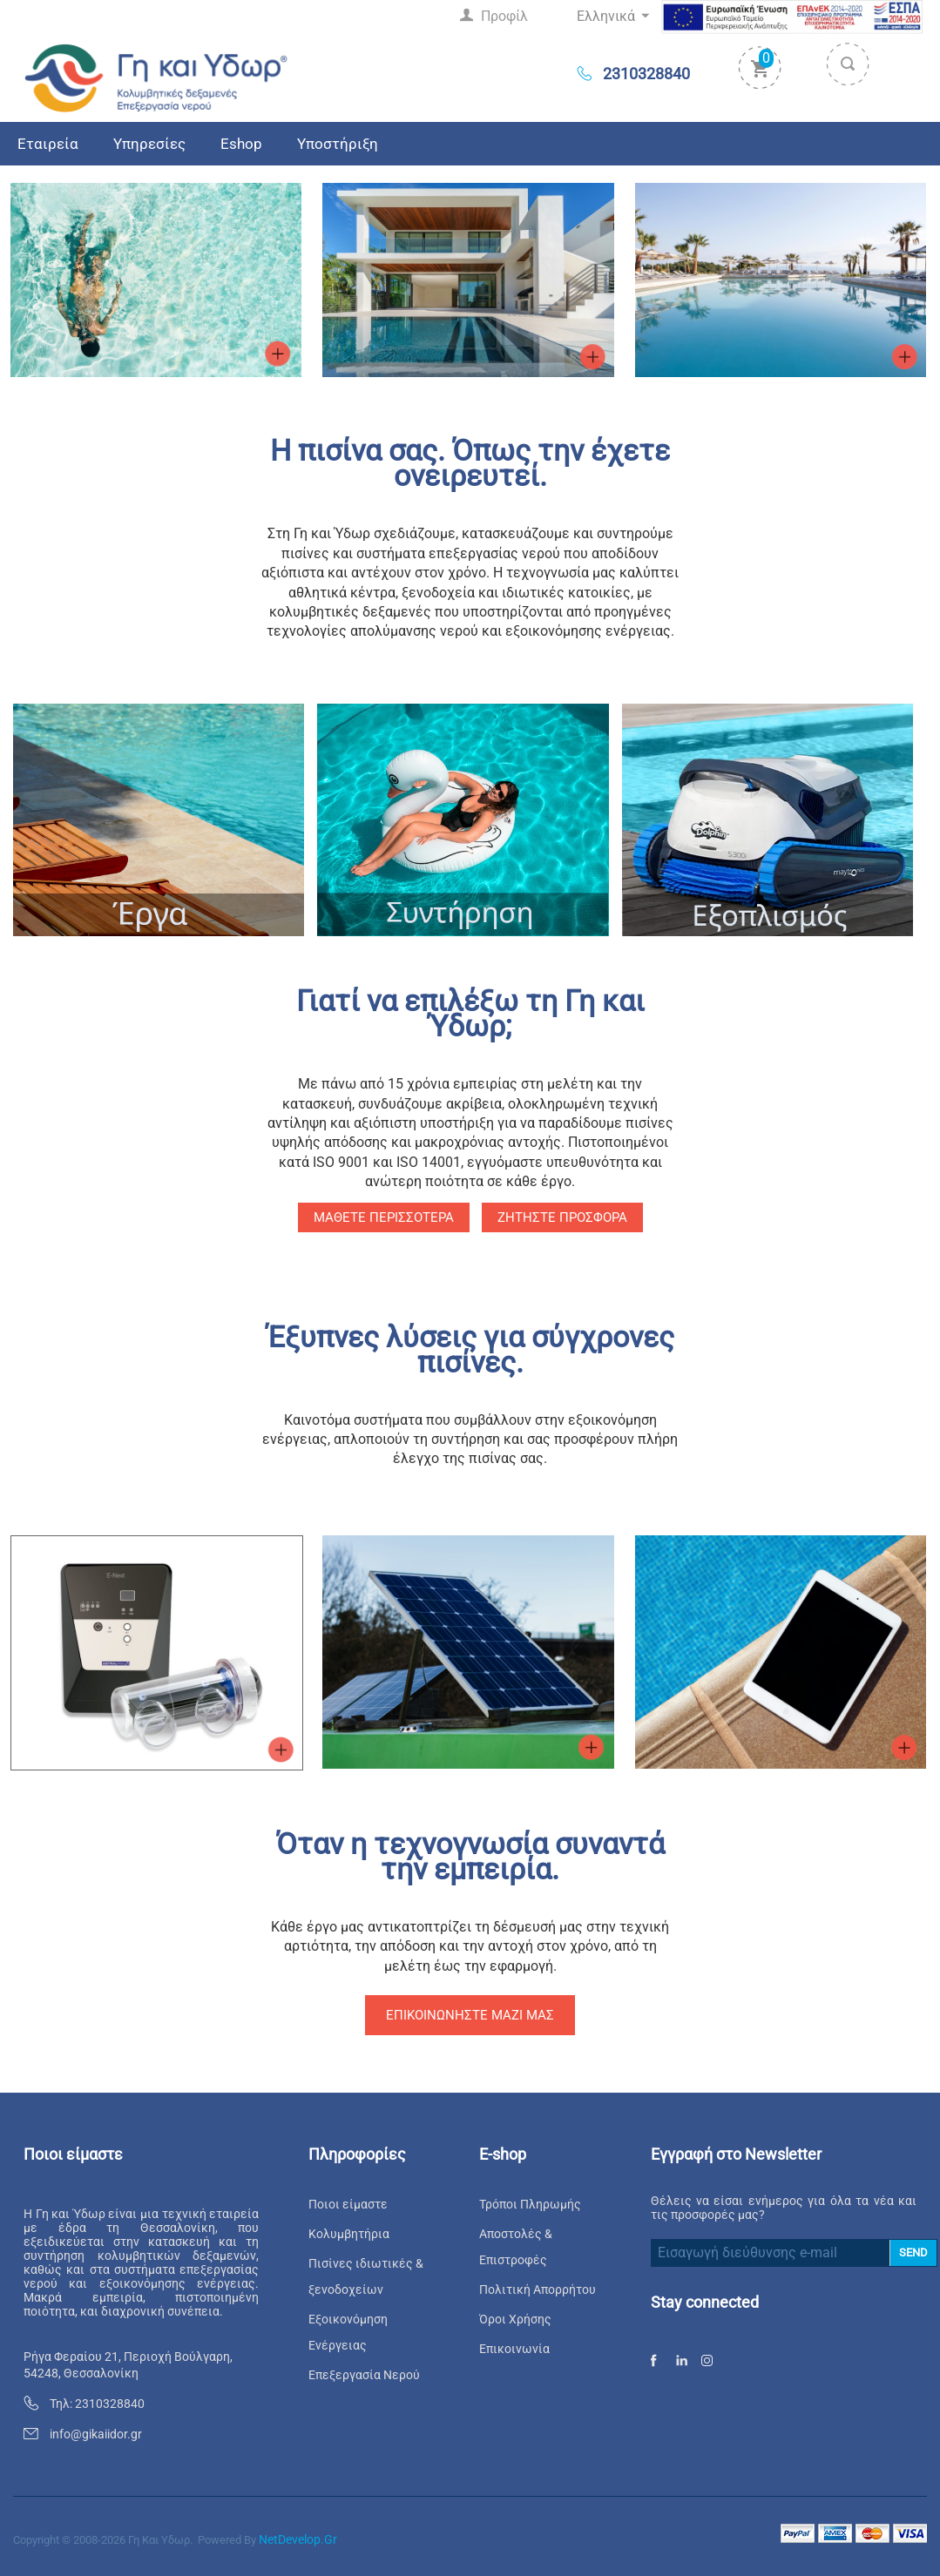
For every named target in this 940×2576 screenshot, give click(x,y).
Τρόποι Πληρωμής (530, 2204)
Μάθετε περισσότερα (384, 1217)
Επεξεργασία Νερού (364, 2375)
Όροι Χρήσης (515, 2319)
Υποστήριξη (337, 143)
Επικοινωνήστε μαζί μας (470, 2015)
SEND (913, 2252)
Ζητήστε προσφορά (562, 1217)
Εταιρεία (47, 143)
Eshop (241, 143)
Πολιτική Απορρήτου (537, 2289)
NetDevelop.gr (298, 2539)
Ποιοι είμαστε (348, 2204)
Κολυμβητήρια (348, 2234)
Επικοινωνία (514, 2349)
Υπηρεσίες (149, 143)
